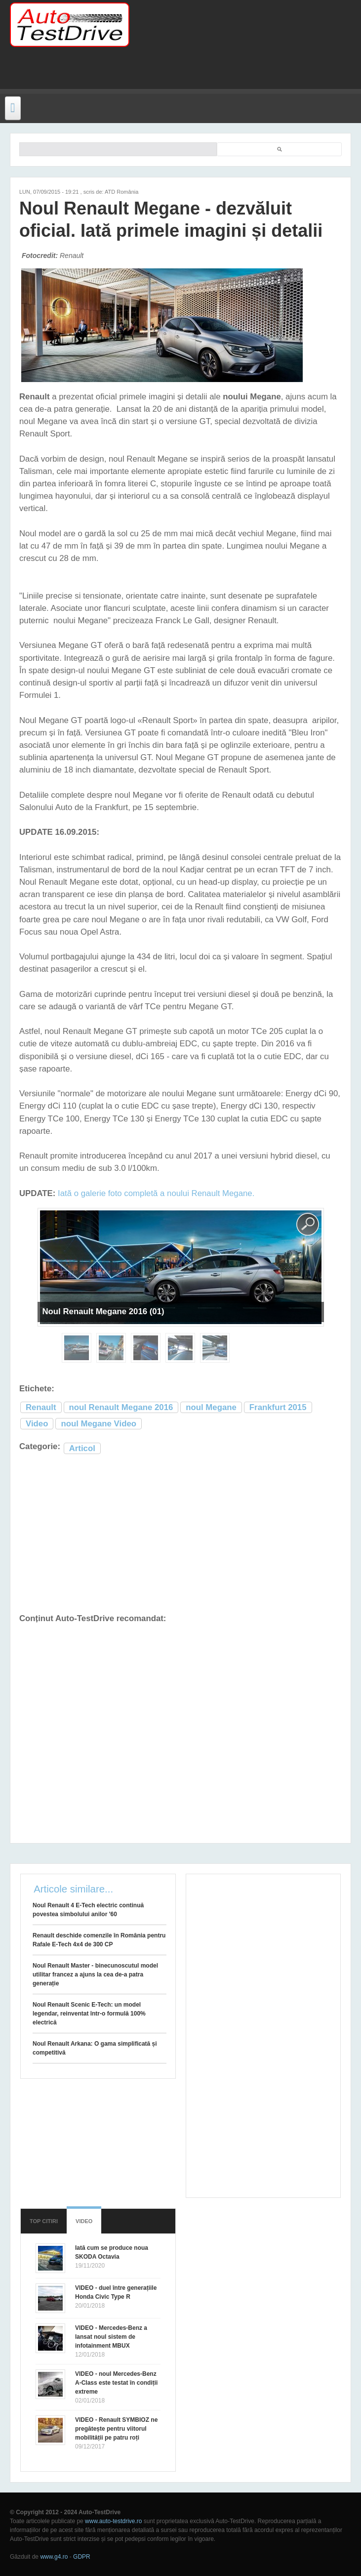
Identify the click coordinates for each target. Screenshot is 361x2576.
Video (37, 1423)
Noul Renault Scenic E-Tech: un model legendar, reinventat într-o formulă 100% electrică (89, 2013)
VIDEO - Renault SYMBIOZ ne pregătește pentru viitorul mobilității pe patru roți (116, 2428)
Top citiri (44, 2221)
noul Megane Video (98, 1423)
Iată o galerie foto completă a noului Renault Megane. (156, 1193)
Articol (82, 1448)
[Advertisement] (130, 74)
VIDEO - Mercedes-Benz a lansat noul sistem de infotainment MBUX (111, 2336)
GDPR (81, 2556)
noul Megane (211, 1407)
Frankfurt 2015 (278, 1407)
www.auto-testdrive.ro (113, 2521)
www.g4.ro (54, 2556)
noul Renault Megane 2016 (121, 1407)
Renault (41, 1407)
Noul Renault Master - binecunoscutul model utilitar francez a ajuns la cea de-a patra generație (95, 1974)
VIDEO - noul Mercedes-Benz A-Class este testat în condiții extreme (116, 2382)
